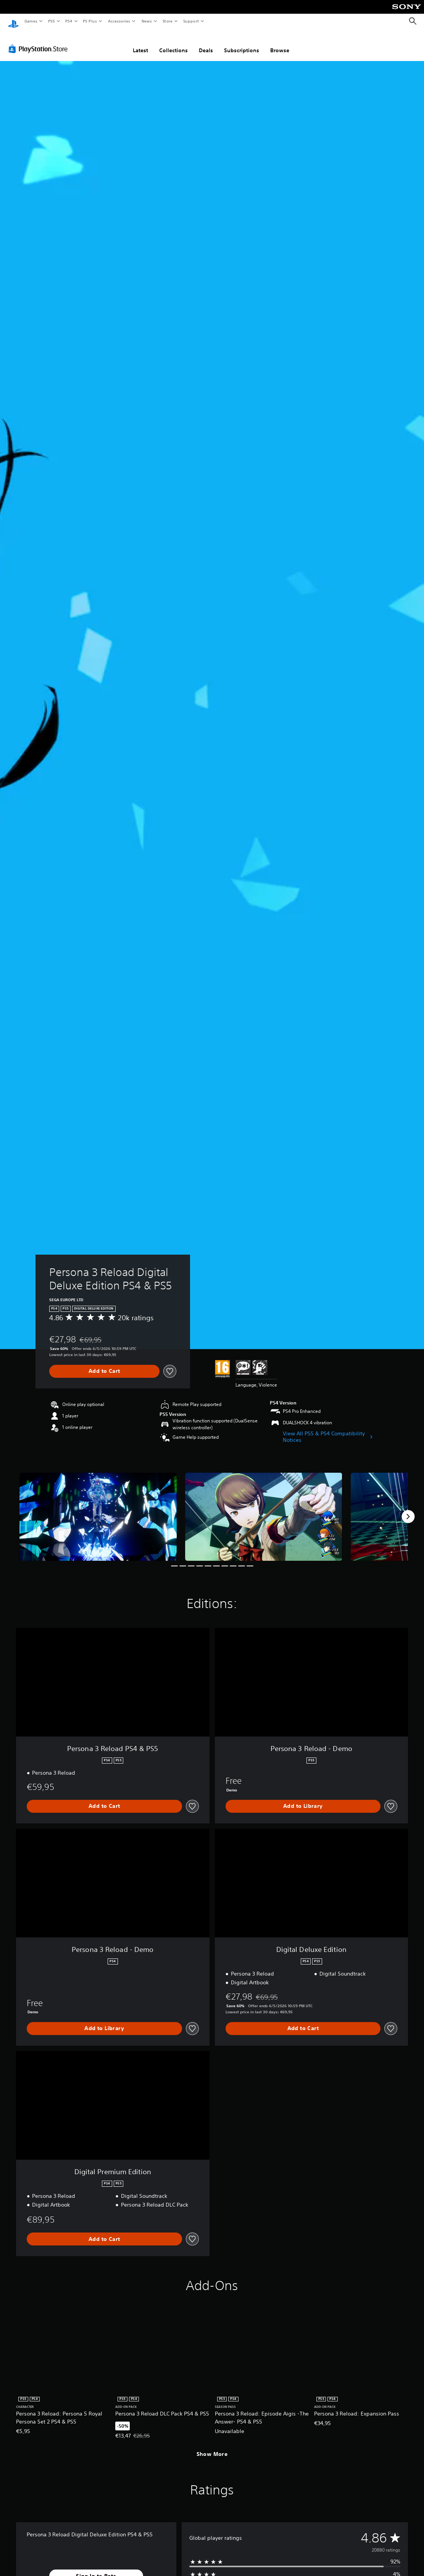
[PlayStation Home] (13, 21)
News (147, 21)
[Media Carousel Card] (98, 1509)
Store (167, 21)
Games (30, 21)
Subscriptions (241, 43)
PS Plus (90, 21)
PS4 (69, 21)
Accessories (119, 21)
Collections (173, 43)
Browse (279, 43)
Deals (206, 43)
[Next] (407, 1509)
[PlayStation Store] (39, 41)
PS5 (51, 21)
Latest (140, 43)
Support (190, 21)
